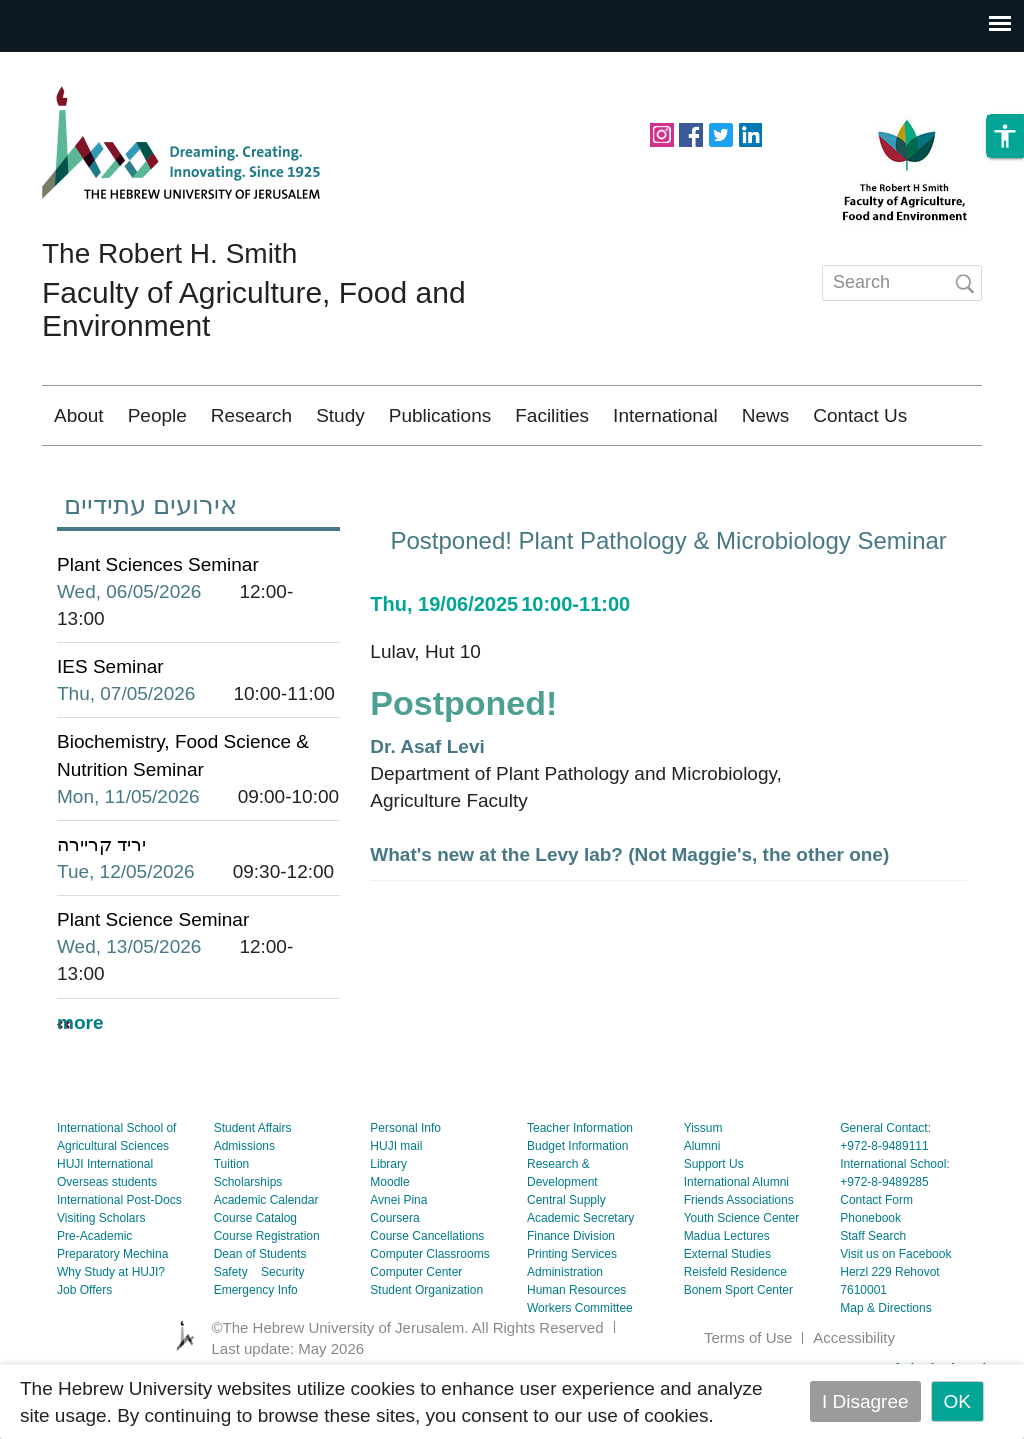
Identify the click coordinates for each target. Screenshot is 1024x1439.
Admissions (244, 1205)
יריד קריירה (101, 903)
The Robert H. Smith (169, 253)
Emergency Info (256, 1349)
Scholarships (248, 1241)
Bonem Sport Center (738, 1349)
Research (251, 415)
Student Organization (426, 1349)
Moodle (389, 1241)
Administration (565, 1331)
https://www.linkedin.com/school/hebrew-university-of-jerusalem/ (750, 133)
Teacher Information (580, 1187)
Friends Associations (739, 1259)
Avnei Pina (398, 1259)
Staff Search (873, 1295)
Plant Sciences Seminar (158, 623)
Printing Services (572, 1313)
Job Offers (84, 1349)
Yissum (703, 1187)
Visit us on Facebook (895, 1313)
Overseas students (107, 1241)
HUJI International (105, 1223)
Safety (231, 1331)
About (79, 415)
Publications (440, 415)
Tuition (232, 1223)
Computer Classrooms (429, 1313)
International (665, 415)
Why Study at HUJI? (111, 1331)
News (766, 415)
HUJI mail (396, 1205)
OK (957, 1401)
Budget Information (577, 1205)
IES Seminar (110, 725)
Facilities (552, 415)
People (157, 415)
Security (282, 1331)
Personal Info (405, 1187)
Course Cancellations (427, 1295)
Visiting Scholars (101, 1277)
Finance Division (571, 1295)
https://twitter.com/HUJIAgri (721, 133)
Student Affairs (253, 1187)
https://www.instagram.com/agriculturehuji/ (662, 133)
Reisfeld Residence (735, 1331)
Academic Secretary (580, 1277)
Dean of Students (260, 1313)
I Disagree (865, 1401)
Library (388, 1223)
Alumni (702, 1205)
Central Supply (566, 1259)
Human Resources (576, 1349)
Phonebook (870, 1277)
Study (340, 415)
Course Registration (267, 1295)
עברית (937, 474)
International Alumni (736, 1241)
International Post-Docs (119, 1259)
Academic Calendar (266, 1259)
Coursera (394, 1277)
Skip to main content (86, 65)
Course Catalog (255, 1277)
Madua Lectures (727, 1295)
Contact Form (876, 1259)
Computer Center (416, 1331)
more (80, 1081)
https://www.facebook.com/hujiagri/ (691, 133)
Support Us (714, 1223)
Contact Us (860, 415)
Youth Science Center (742, 1277)
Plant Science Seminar (153, 978)
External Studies (727, 1313)
